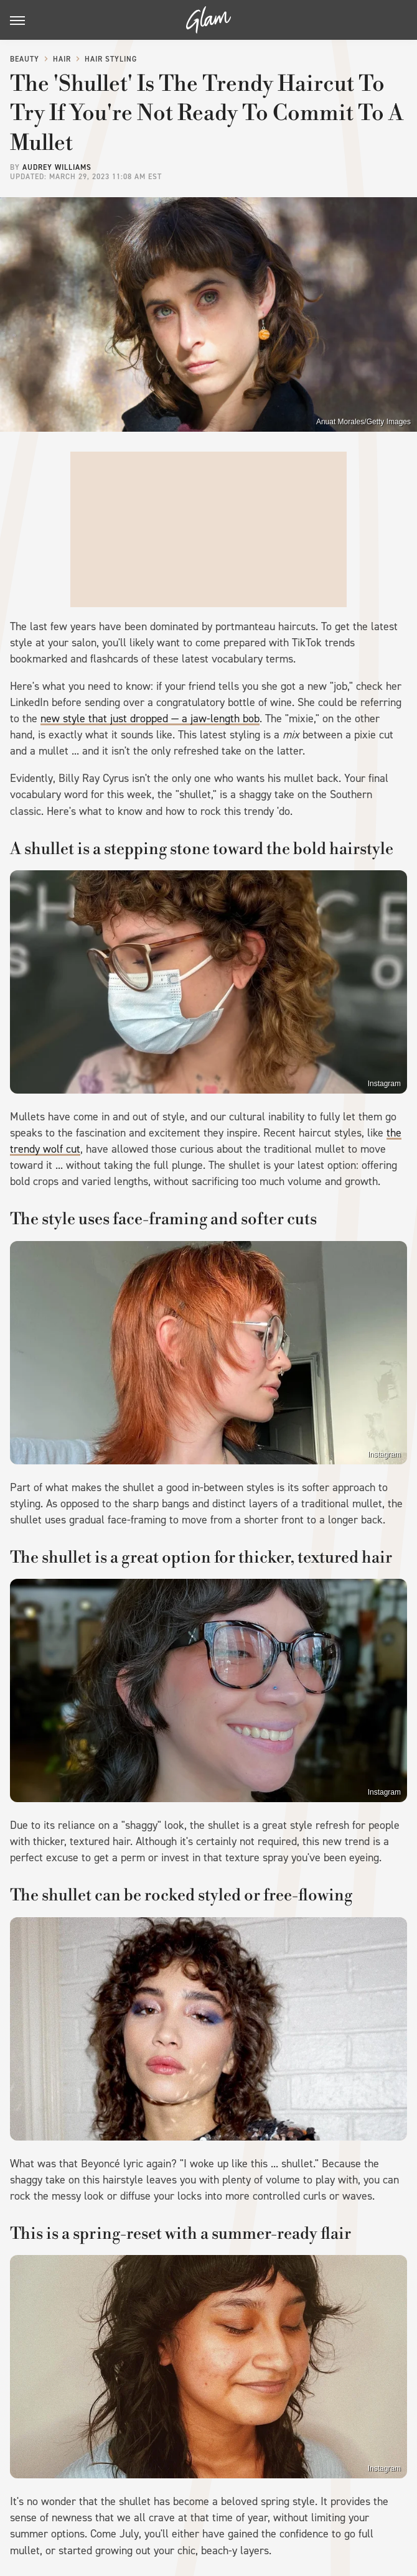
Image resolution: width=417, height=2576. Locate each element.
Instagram (384, 1083)
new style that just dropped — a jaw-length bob (150, 718)
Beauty (24, 59)
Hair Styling (111, 59)
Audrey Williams (56, 167)
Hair (62, 59)
